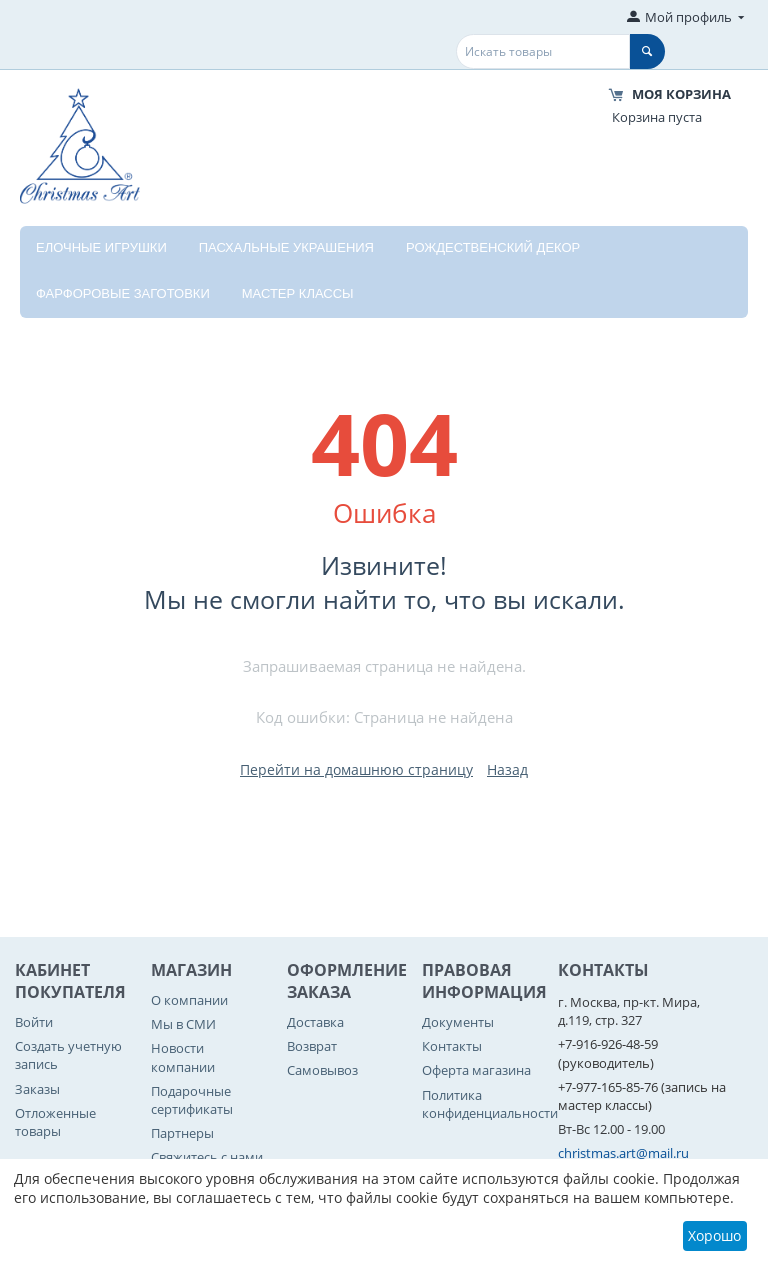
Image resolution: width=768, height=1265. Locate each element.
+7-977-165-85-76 (608, 1087)
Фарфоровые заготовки (123, 293)
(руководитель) (606, 1063)
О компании (189, 1000)
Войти (34, 1022)
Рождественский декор (493, 247)
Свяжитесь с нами (207, 1157)
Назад (507, 769)
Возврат (312, 1046)
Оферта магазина (476, 1070)
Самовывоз (322, 1070)
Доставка (315, 1022)
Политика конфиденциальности (490, 1104)
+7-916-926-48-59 (608, 1044)
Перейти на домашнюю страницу (356, 769)
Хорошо (714, 1235)
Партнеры (182, 1133)
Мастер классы (298, 293)
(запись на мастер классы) (642, 1096)
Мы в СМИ (183, 1024)
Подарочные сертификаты (192, 1100)
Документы (458, 1022)
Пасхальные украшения (286, 247)
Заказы (37, 1089)
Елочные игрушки (101, 247)
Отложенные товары (55, 1122)
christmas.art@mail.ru (623, 1153)
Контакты (452, 1046)
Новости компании (183, 1057)
